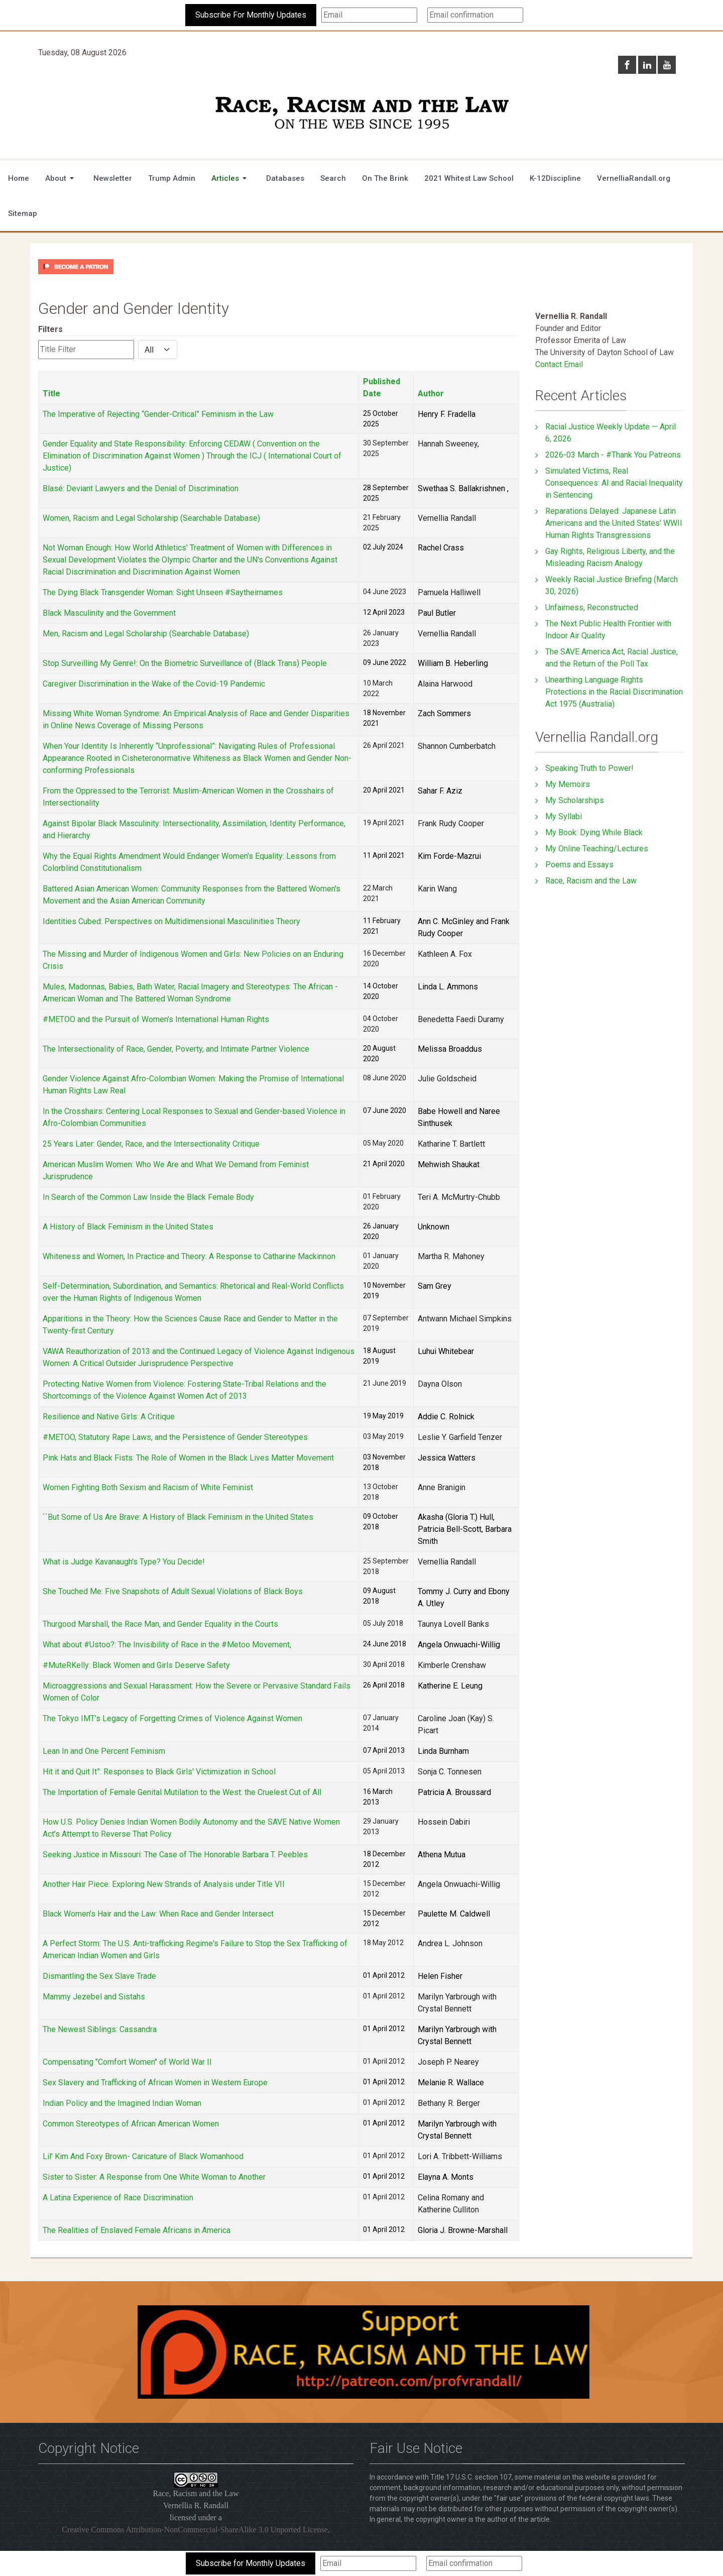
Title (51, 393)
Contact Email (559, 364)
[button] (61, 178)
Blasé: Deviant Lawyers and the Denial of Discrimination (140, 488)
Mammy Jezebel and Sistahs (94, 1996)
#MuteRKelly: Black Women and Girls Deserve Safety (136, 1665)
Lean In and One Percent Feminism (104, 1751)
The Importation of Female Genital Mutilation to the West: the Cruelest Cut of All (182, 1792)
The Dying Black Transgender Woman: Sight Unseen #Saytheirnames (163, 592)
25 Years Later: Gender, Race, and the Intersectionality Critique (151, 1144)
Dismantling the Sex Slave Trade (99, 1976)
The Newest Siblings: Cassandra (100, 2029)
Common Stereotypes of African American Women (131, 2124)
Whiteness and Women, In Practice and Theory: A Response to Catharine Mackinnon (189, 1256)
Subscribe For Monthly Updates (250, 15)
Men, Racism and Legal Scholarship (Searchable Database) (146, 633)
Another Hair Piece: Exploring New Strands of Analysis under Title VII (164, 1884)
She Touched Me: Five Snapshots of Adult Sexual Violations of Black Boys (173, 1591)
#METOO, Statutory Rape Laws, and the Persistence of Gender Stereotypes (175, 1437)
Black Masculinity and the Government (109, 613)
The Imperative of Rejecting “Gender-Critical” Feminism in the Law (158, 414)
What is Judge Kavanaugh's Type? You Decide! (124, 1561)
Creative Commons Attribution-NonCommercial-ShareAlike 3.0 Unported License (195, 2529)
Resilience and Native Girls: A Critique (109, 1416)
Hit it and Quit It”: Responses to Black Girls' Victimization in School (159, 1771)
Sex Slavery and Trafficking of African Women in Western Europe (155, 2082)
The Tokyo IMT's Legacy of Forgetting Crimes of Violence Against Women (172, 1718)
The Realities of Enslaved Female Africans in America (136, 2230)
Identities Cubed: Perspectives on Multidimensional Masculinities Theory (171, 921)
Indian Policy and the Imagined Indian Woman (122, 2103)
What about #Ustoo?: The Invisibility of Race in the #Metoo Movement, (167, 1644)
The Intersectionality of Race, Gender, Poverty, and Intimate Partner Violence (176, 1049)
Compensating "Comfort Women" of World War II (127, 2062)
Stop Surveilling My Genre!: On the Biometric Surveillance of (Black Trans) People (185, 663)
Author (431, 393)
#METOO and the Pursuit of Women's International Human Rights (156, 1019)
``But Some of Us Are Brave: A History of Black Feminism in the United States (178, 1517)
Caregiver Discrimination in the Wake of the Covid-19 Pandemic (154, 684)
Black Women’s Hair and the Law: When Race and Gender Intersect (158, 1914)
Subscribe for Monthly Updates (250, 2563)
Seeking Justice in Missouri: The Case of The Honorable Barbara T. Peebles (175, 1854)
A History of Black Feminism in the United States (128, 1226)
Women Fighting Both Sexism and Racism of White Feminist (148, 1487)
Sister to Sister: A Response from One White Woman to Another (154, 2177)
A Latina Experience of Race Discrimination (118, 2197)
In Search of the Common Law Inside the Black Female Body (148, 1197)
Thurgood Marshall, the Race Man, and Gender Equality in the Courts (160, 1624)
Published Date (381, 387)
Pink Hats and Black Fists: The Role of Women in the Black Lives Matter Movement (188, 1458)
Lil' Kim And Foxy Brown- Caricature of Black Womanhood (143, 2156)
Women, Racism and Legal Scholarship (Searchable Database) (151, 518)
